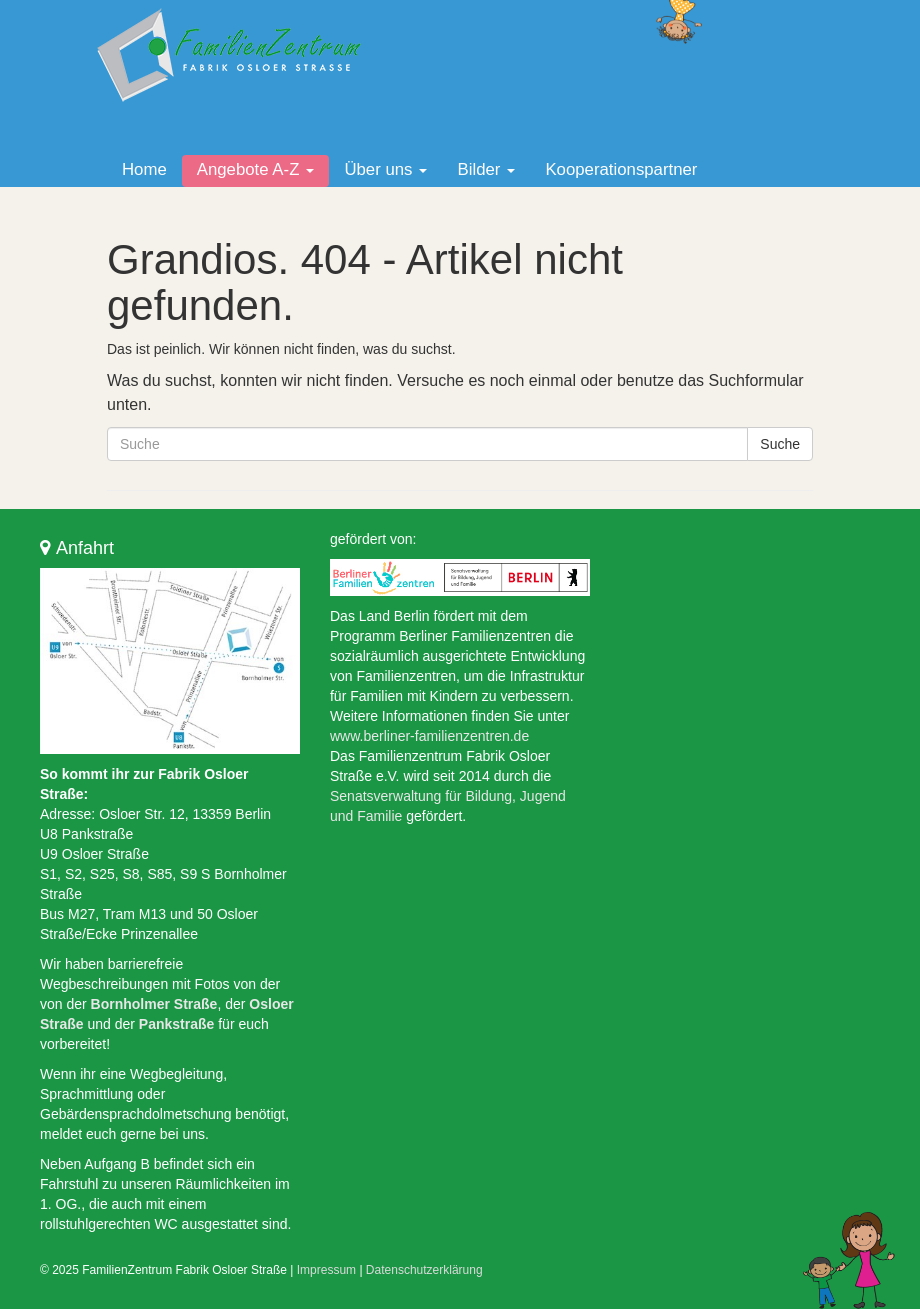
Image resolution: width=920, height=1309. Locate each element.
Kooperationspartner (621, 169)
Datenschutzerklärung (424, 1270)
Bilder (486, 169)
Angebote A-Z (256, 169)
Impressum (326, 1270)
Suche (780, 444)
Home (144, 169)
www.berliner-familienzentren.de (429, 736)
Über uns (385, 169)
